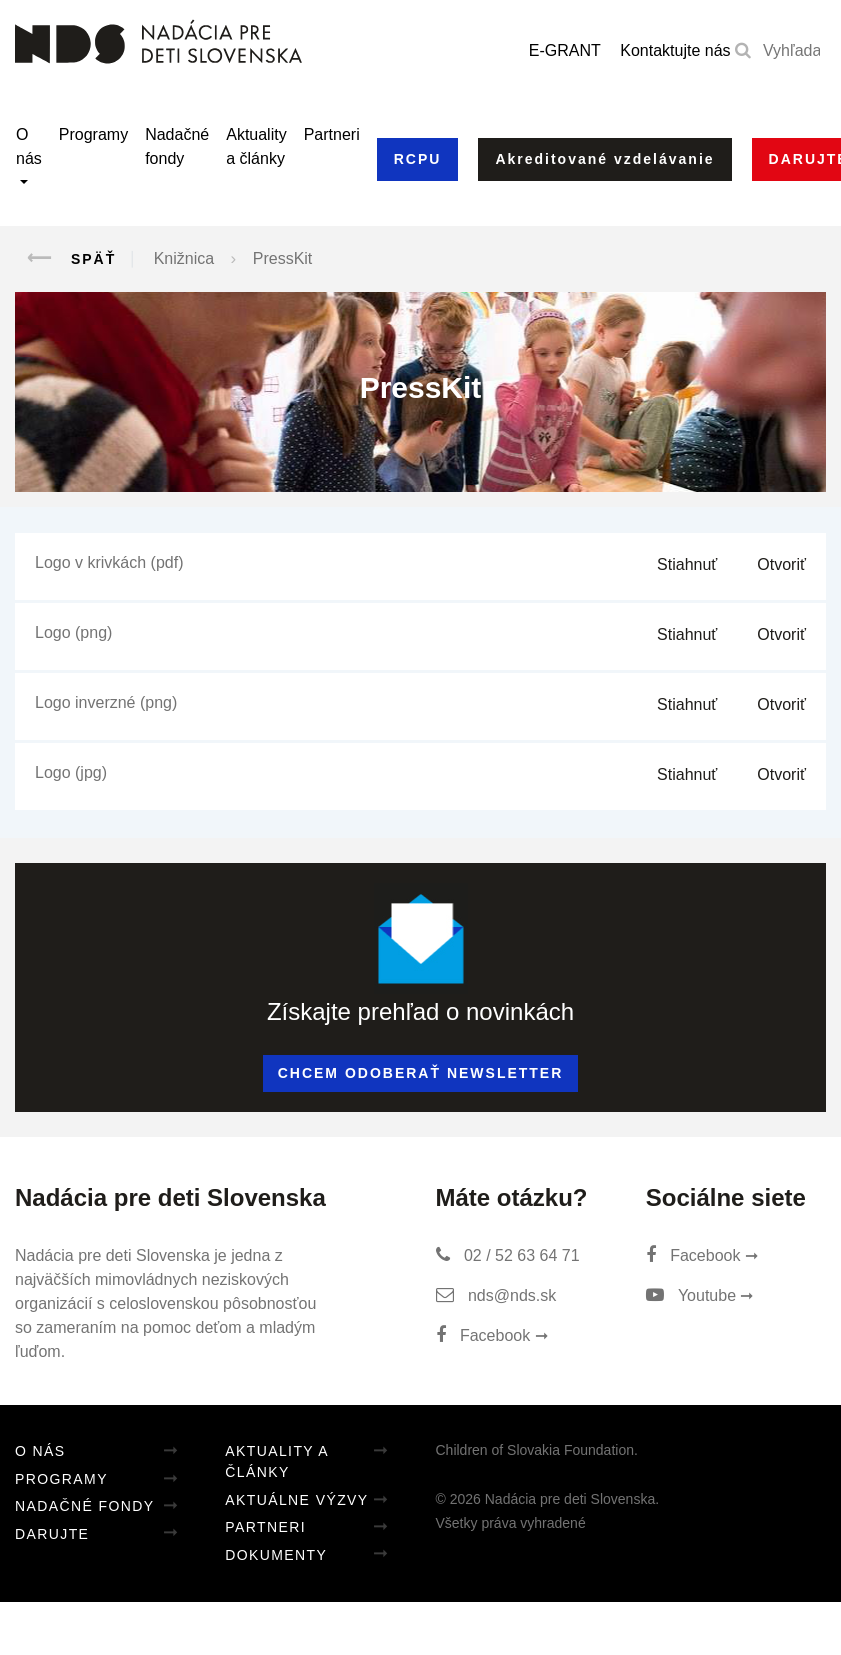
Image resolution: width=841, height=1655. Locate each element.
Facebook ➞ (492, 1335)
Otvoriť (781, 564)
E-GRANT (565, 50)
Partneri (332, 134)
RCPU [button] (418, 159)
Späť (65, 258)
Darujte (52, 1534)
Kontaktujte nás (675, 50)
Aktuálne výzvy (296, 1500)
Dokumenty (276, 1555)
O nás (29, 146)
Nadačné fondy (177, 146)
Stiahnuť (687, 564)
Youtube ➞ (700, 1295)
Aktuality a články (256, 146)
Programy (93, 134)
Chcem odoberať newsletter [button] (421, 1073)
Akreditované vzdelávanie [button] (604, 159)
